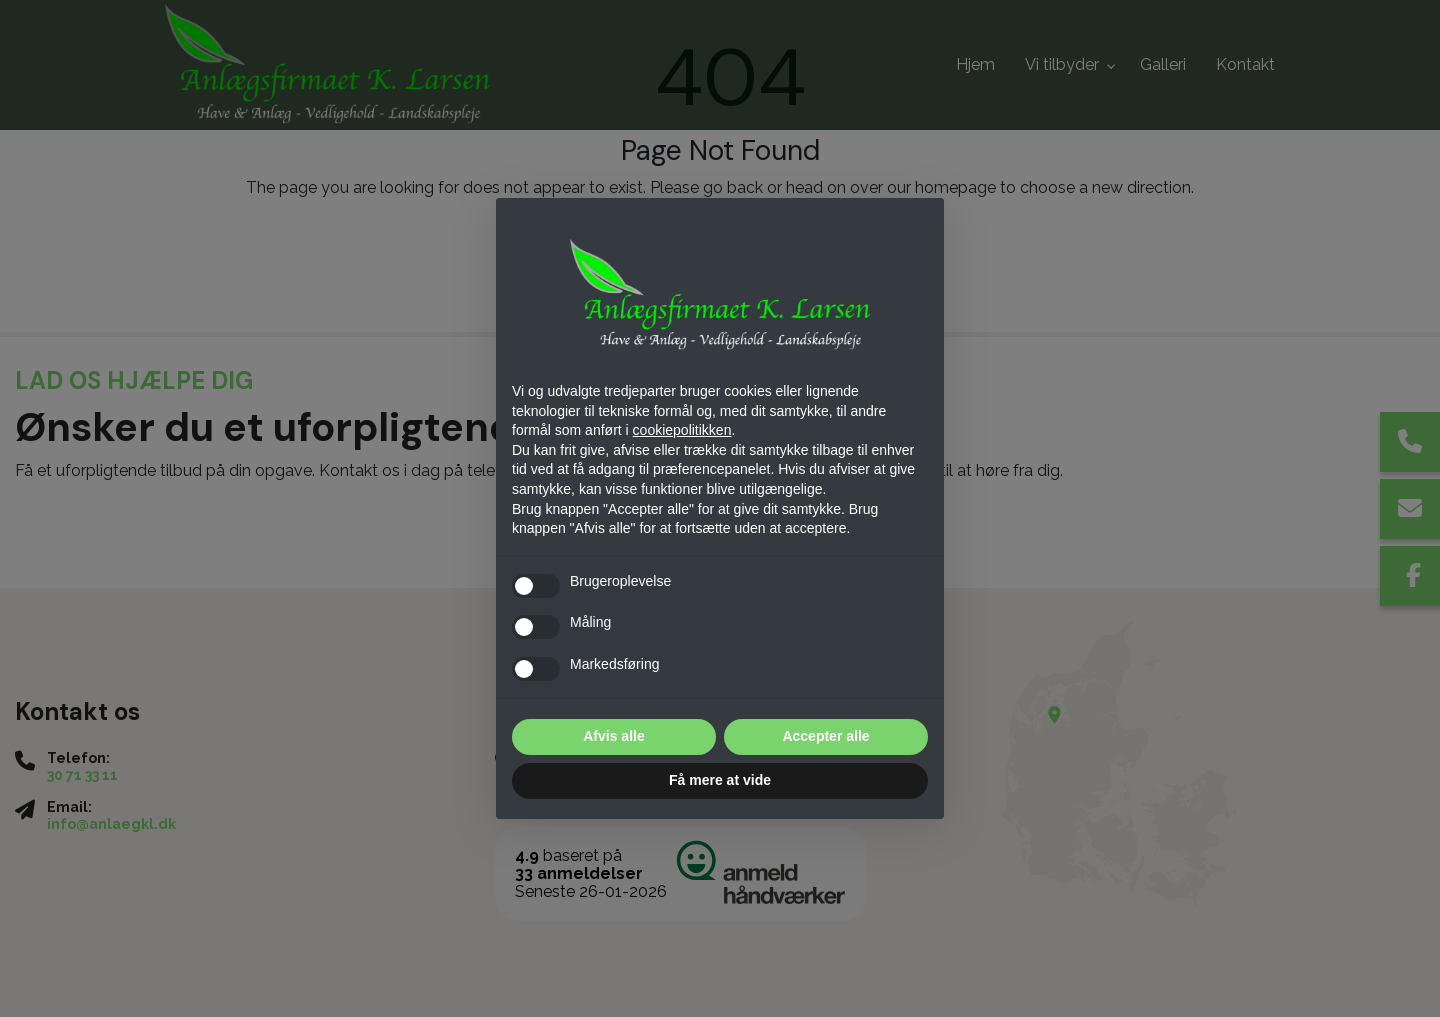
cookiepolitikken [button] (682, 430)
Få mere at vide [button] (720, 780)
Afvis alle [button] (613, 736)
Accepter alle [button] (825, 736)
